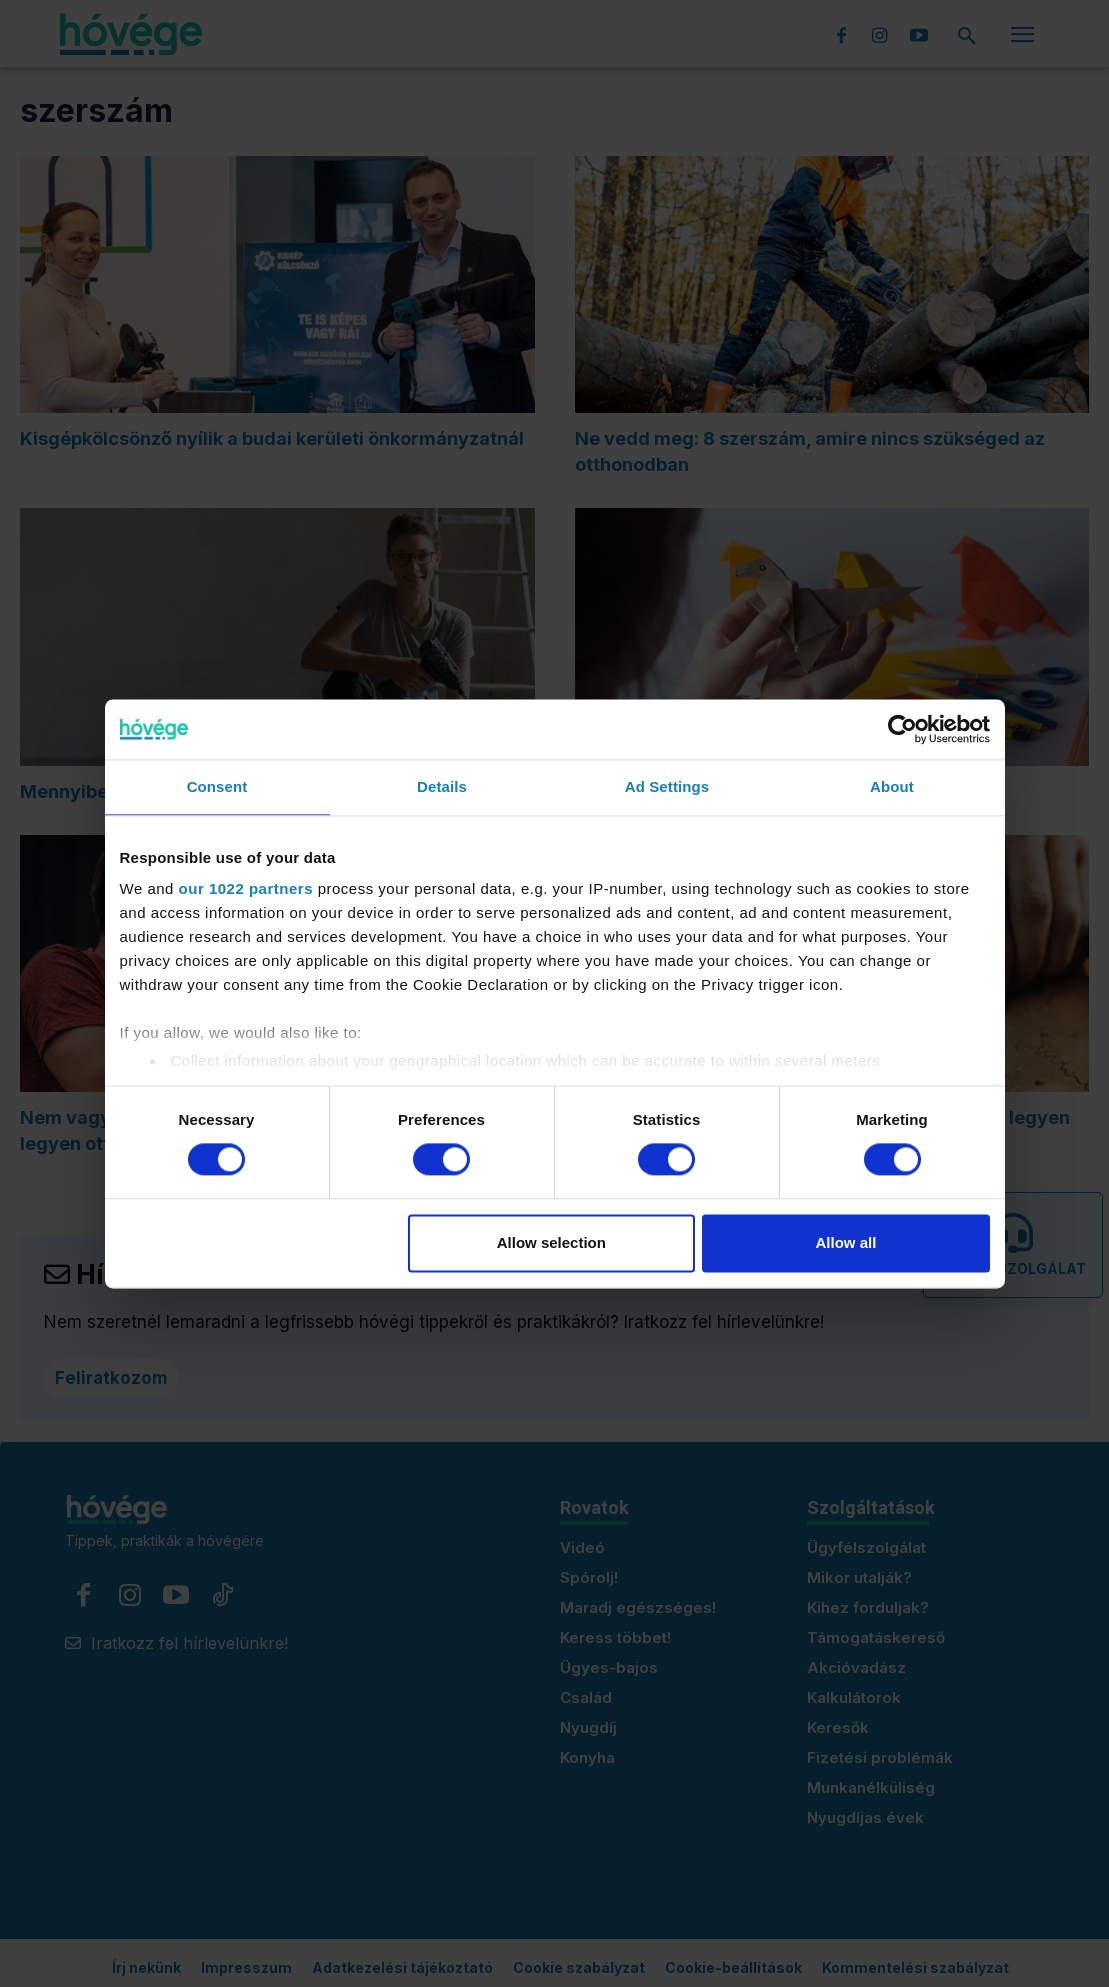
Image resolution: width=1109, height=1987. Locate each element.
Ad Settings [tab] (667, 786)
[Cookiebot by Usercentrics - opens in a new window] (902, 729)
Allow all (846, 1242)
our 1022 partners (246, 888)
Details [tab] (442, 786)
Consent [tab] (217, 786)
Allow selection (551, 1242)
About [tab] (892, 786)
